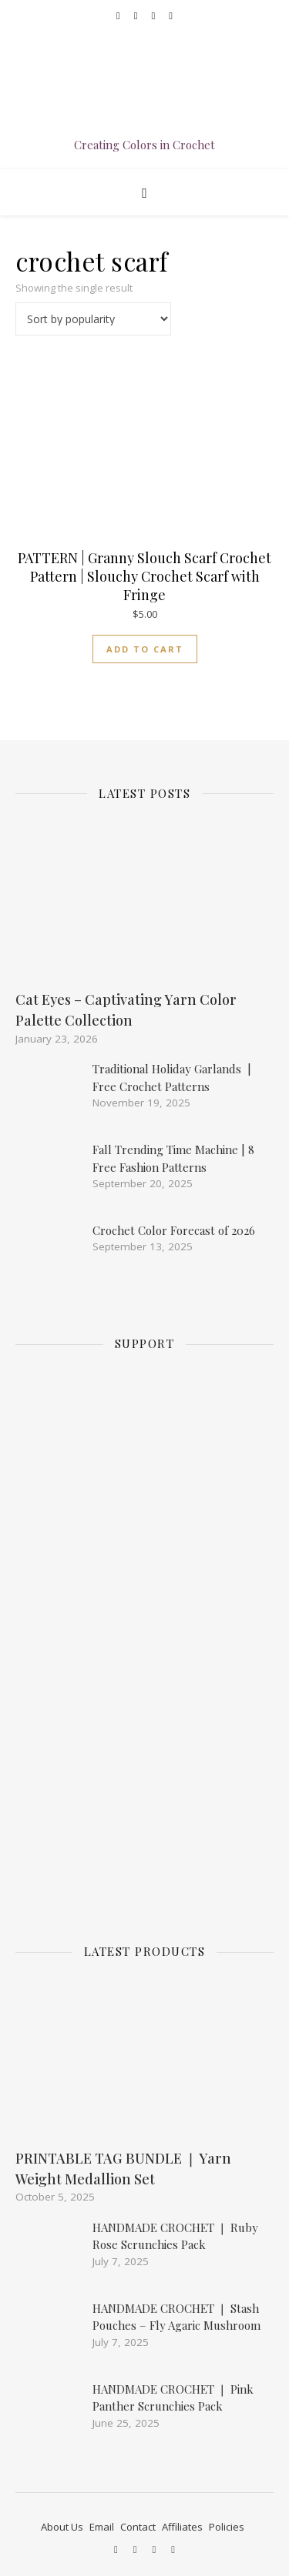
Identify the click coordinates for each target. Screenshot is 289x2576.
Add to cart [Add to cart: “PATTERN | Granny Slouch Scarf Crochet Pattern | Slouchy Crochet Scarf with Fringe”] (144, 649)
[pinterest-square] (171, 15)
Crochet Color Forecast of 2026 (173, 1230)
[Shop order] (93, 318)
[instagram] (137, 15)
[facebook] (119, 15)
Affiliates (182, 2527)
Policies (226, 2527)
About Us (62, 2527)
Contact (138, 2527)
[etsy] (155, 15)
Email (101, 2527)
